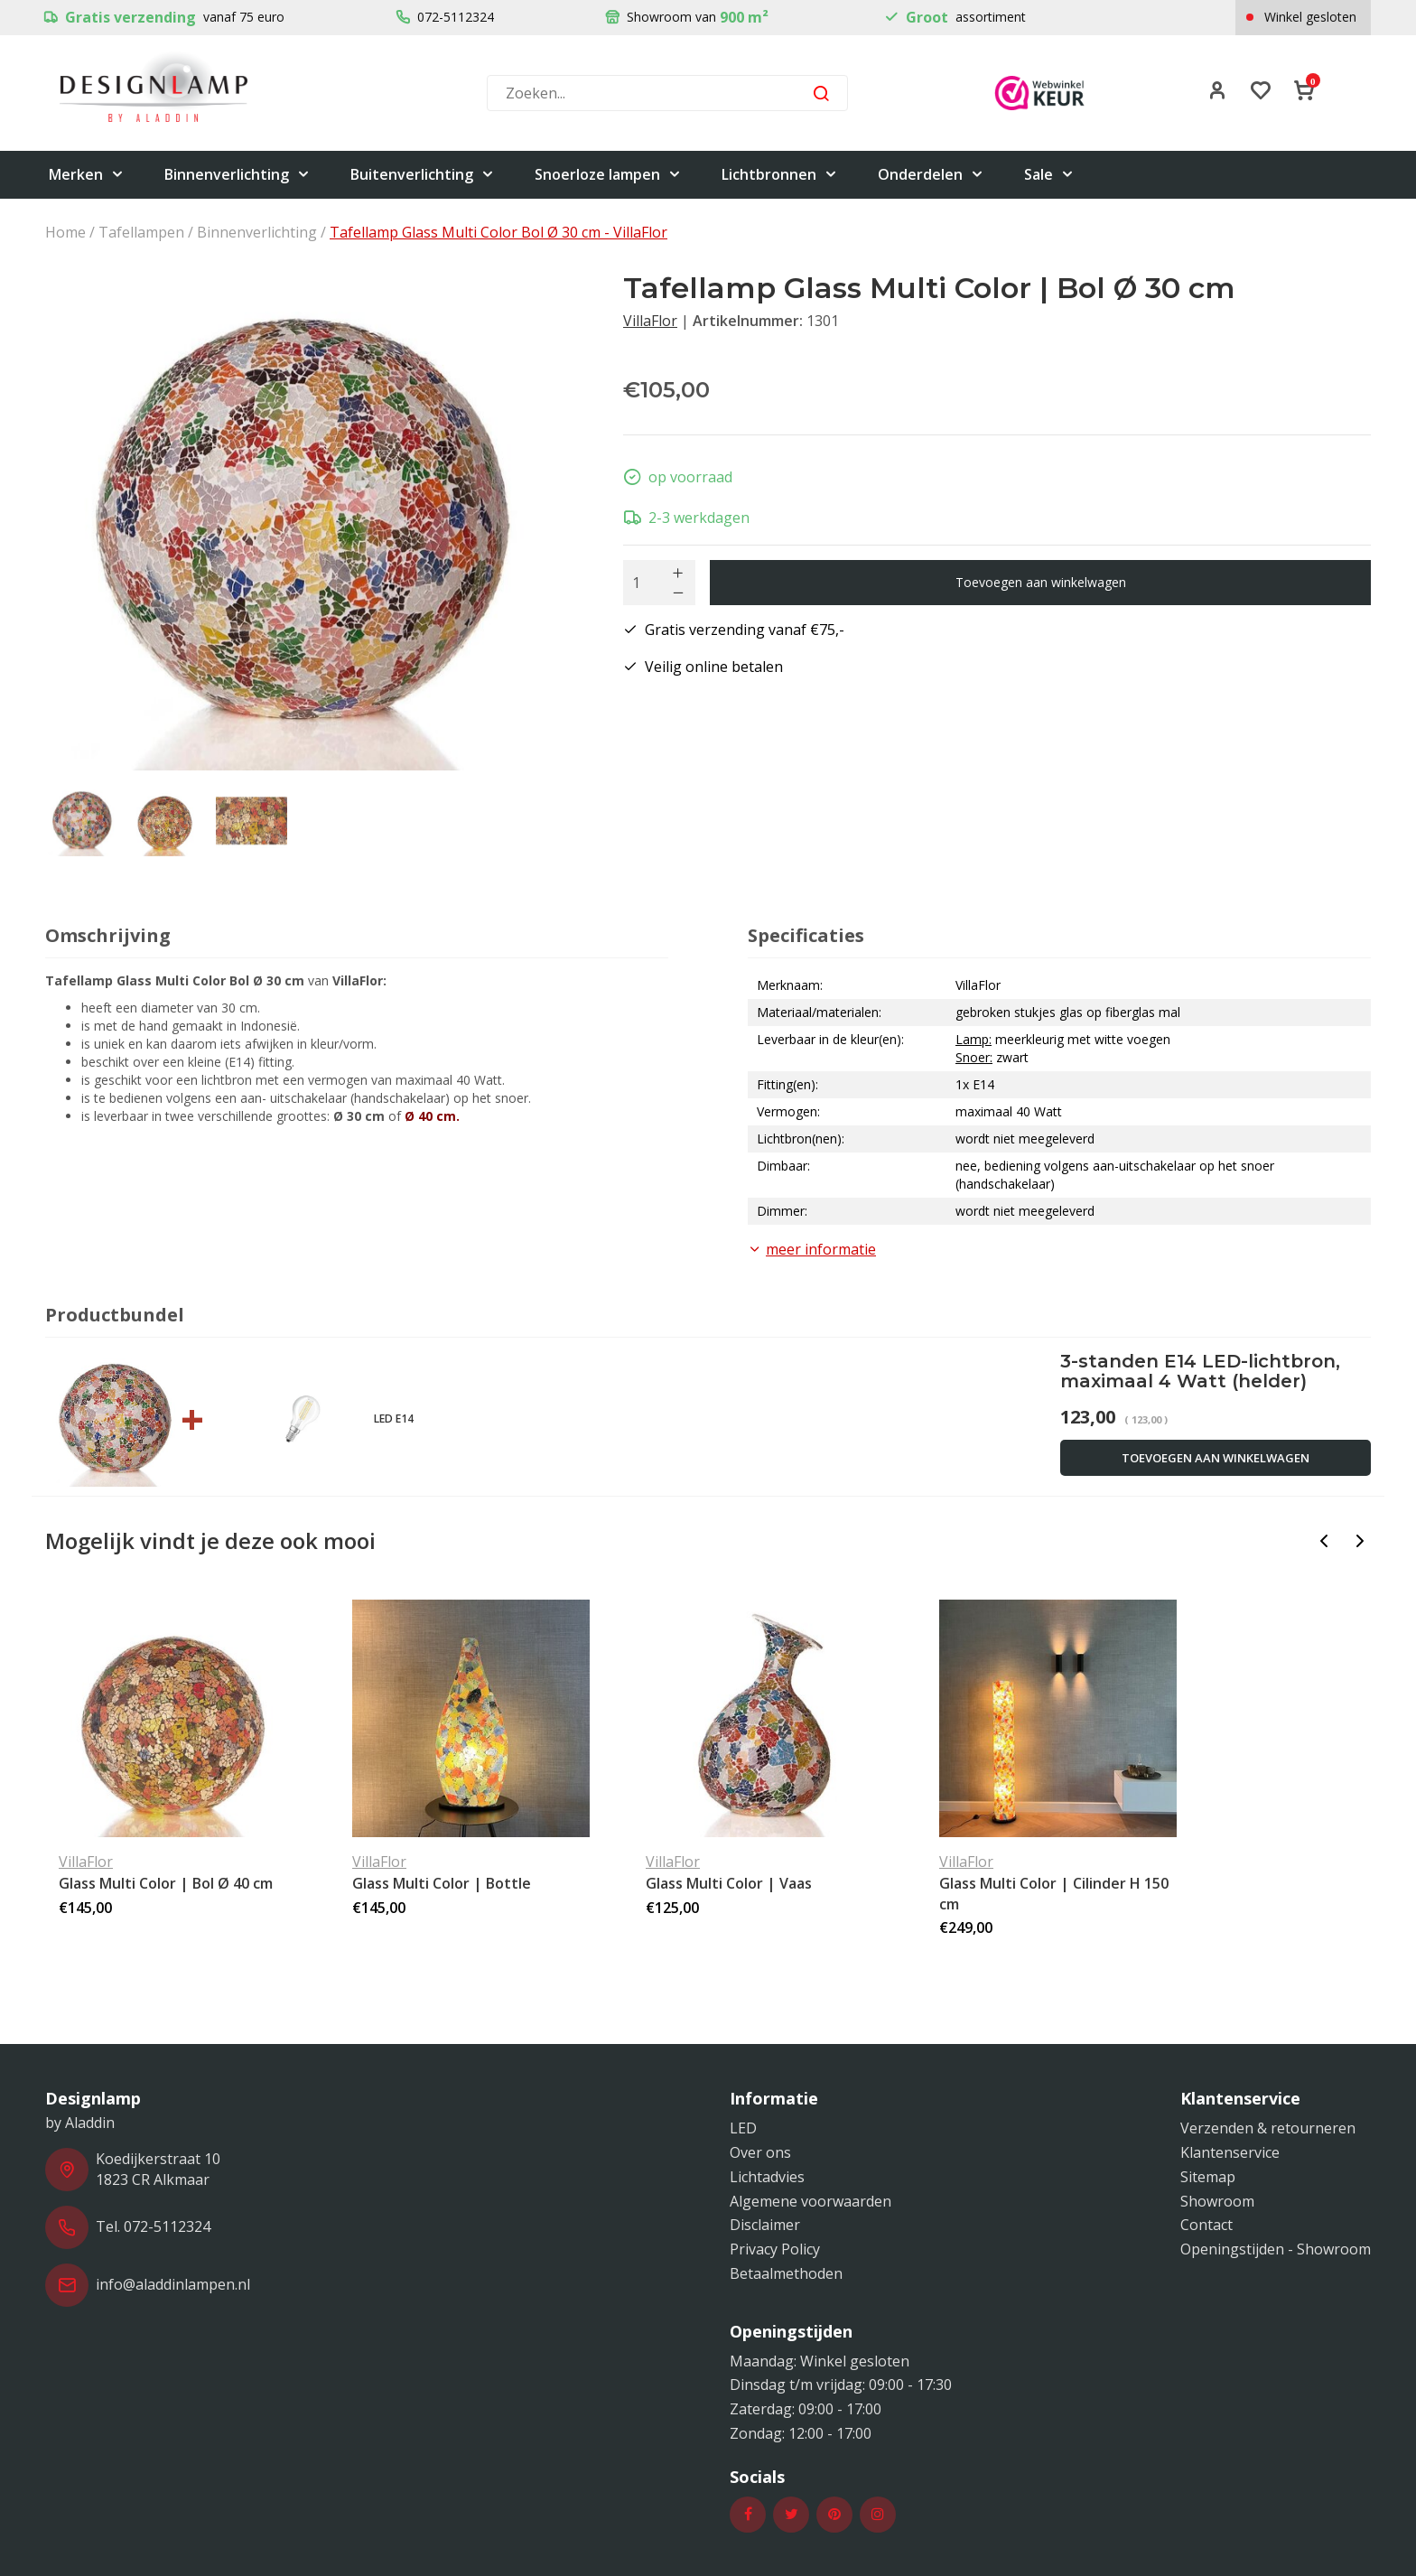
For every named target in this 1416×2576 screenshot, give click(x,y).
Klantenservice (1230, 2152)
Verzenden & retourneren (1267, 2128)
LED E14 (394, 1418)
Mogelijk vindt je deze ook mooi (210, 1540)
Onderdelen (931, 174)
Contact (1206, 2225)
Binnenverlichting (237, 174)
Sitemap (1207, 2177)
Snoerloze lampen (608, 174)
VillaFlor (650, 320)
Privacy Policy (775, 2249)
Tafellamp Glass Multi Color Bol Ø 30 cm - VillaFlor (498, 232)
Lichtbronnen (780, 174)
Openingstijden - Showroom (1275, 2249)
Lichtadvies (767, 2177)
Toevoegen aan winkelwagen (1040, 582)
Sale (1049, 174)
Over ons (760, 2152)
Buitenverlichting (422, 174)
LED (743, 2128)
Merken (87, 174)
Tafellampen (141, 232)
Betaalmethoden (786, 2273)
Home (65, 232)
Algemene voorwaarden (810, 2201)
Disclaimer (765, 2225)
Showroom (1217, 2201)
